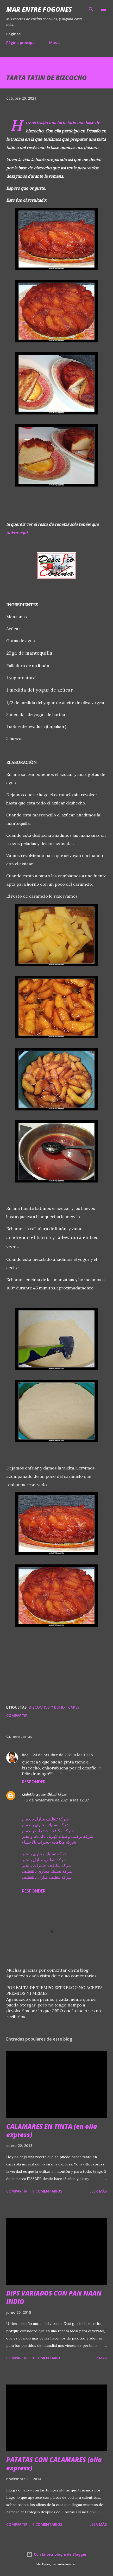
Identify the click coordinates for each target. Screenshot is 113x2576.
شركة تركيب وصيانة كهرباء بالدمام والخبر (57, 1836)
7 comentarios (47, 2524)
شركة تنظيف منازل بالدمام (45, 1818)
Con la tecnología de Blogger (56, 2554)
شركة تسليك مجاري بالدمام (46, 1824)
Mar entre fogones (39, 9)
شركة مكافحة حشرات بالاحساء (49, 1842)
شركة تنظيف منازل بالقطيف (47, 1877)
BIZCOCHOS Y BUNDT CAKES (54, 1707)
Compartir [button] (17, 1715)
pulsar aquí (16, 532)
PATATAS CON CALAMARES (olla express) (54, 2463)
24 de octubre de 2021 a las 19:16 (63, 1754)
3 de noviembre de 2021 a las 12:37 (57, 1800)
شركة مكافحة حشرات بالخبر (47, 1865)
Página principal (21, 42)
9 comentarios (47, 2191)
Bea (25, 1754)
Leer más (98, 2191)
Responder (34, 1782)
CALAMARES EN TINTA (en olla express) (51, 2130)
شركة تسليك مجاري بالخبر (44, 1853)
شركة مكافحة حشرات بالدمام (48, 1830)
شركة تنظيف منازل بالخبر (44, 1859)
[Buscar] (91, 9)
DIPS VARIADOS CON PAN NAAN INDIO (54, 2297)
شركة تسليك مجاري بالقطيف (44, 1794)
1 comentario (46, 2357)
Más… (54, 42)
